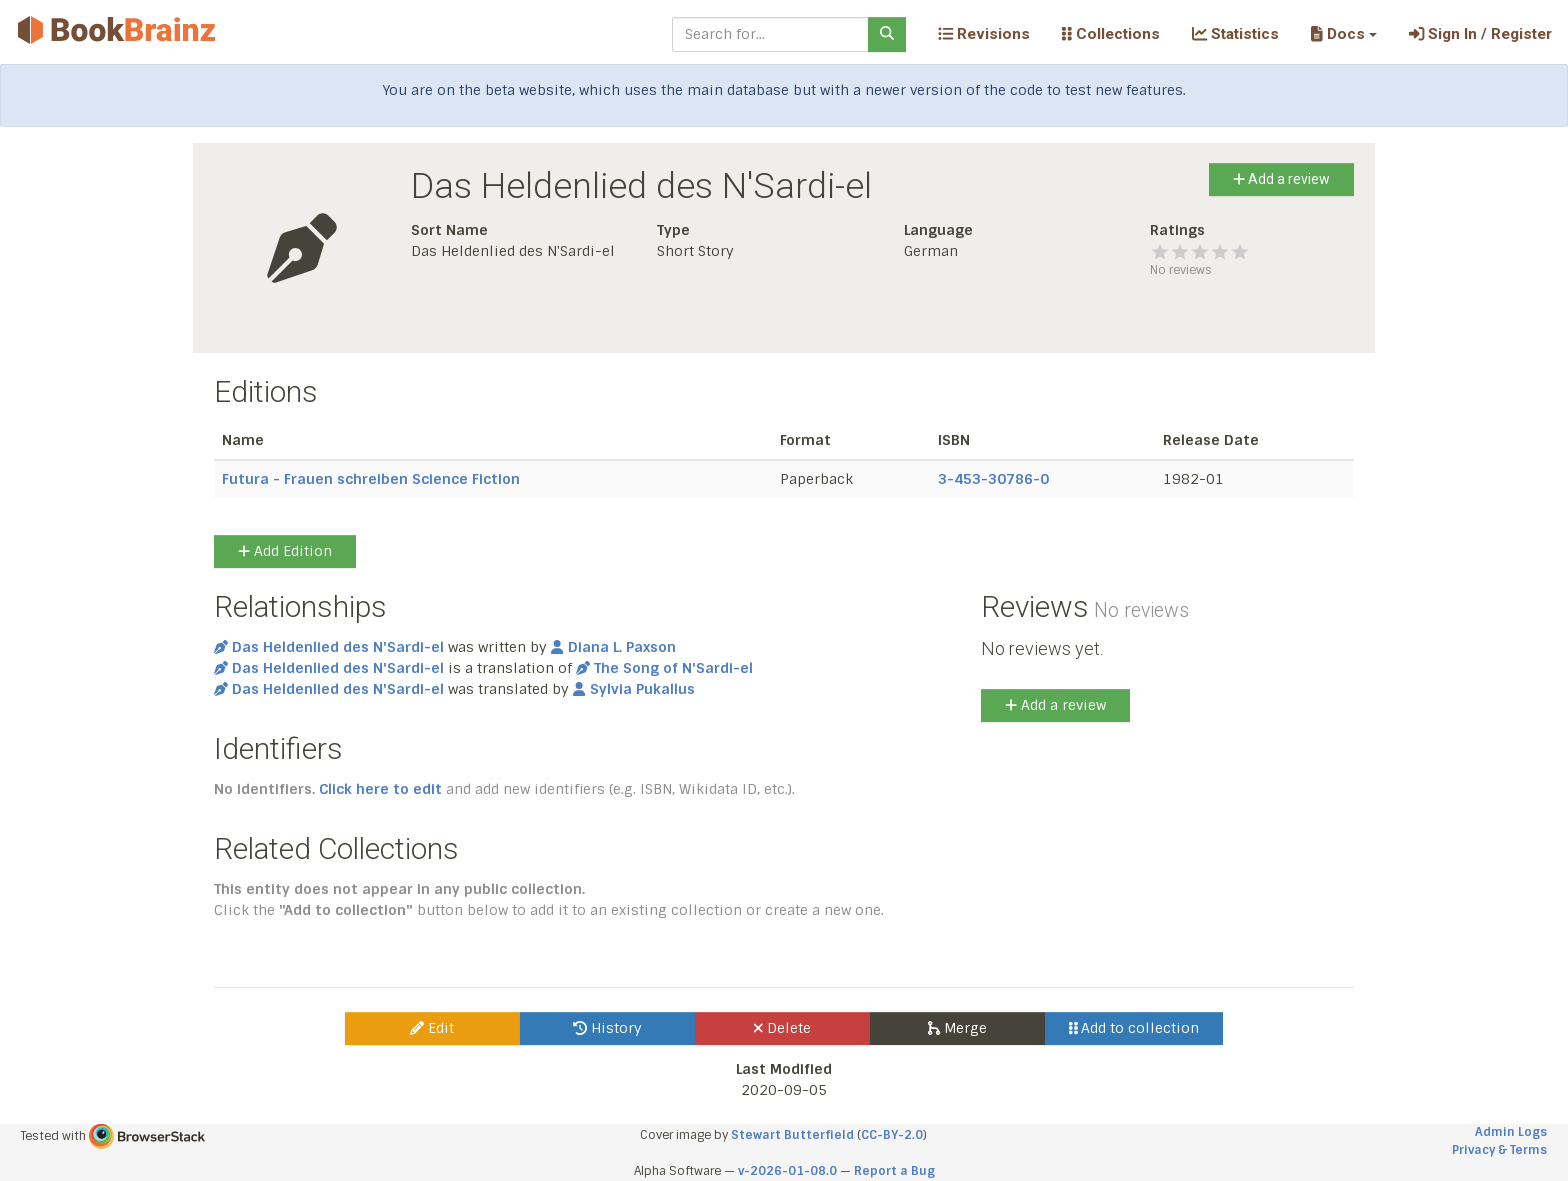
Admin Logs (1511, 1132)
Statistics (1235, 34)
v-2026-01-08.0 (787, 1171)
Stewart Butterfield (792, 1135)
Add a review (1281, 179)
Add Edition (285, 551)
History (607, 1028)
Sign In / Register (1480, 34)
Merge (957, 1028)
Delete (782, 1028)
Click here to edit (380, 789)
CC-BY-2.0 (892, 1135)
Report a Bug (894, 1171)
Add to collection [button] (1134, 1028)
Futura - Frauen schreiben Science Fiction (371, 479)
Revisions (984, 34)
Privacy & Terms (1499, 1150)
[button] (1343, 34)
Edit (432, 1028)
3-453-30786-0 (993, 479)
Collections (1111, 34)
